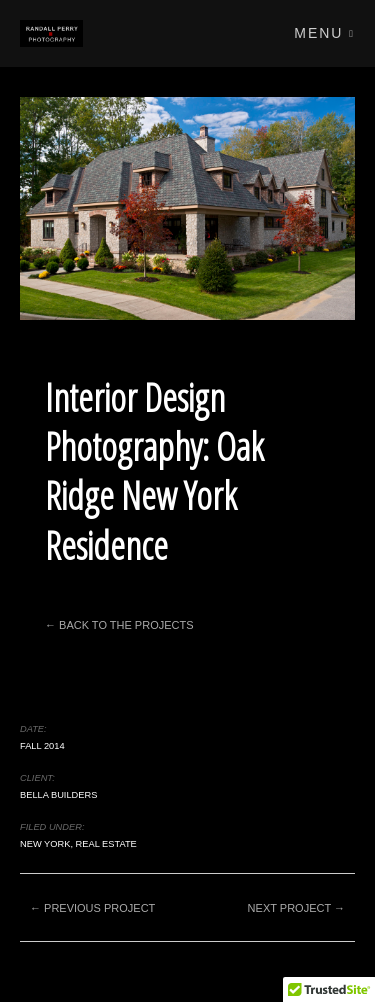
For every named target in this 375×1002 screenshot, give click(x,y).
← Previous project (92, 908)
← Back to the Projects (119, 625)
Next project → (296, 908)
